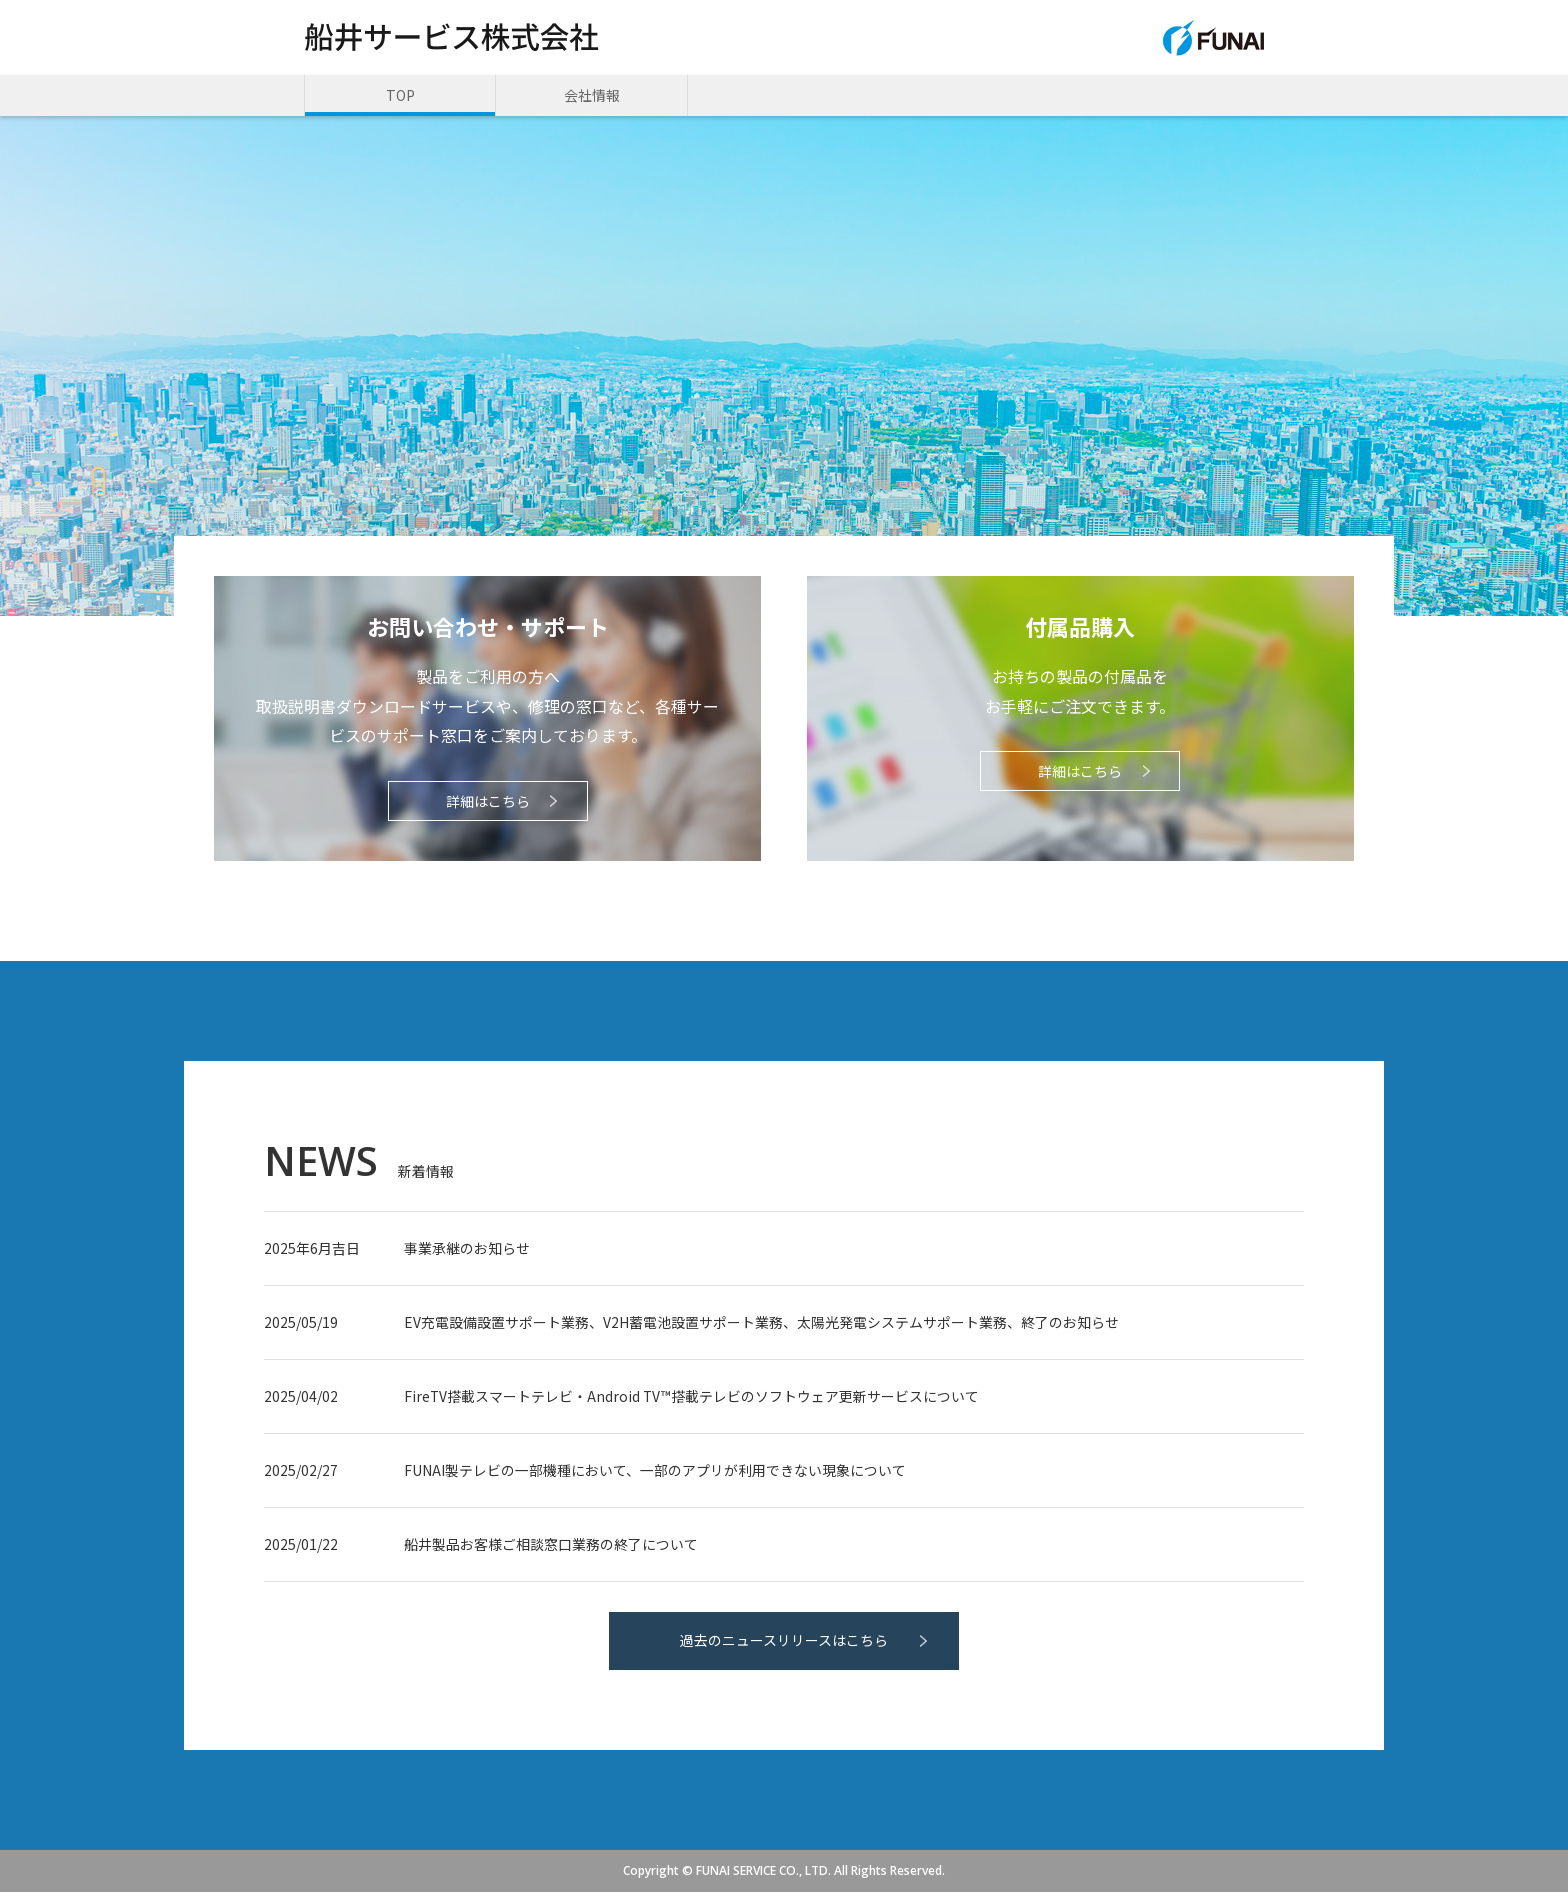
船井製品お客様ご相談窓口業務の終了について (551, 1545)
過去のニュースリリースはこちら (784, 1642)
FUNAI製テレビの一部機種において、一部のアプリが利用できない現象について (655, 1471)
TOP (400, 95)
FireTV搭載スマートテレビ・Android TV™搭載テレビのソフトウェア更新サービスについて (692, 1397)
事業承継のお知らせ (467, 1249)
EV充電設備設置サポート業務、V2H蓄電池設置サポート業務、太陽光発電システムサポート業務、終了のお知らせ (761, 1323)
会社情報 (592, 95)
